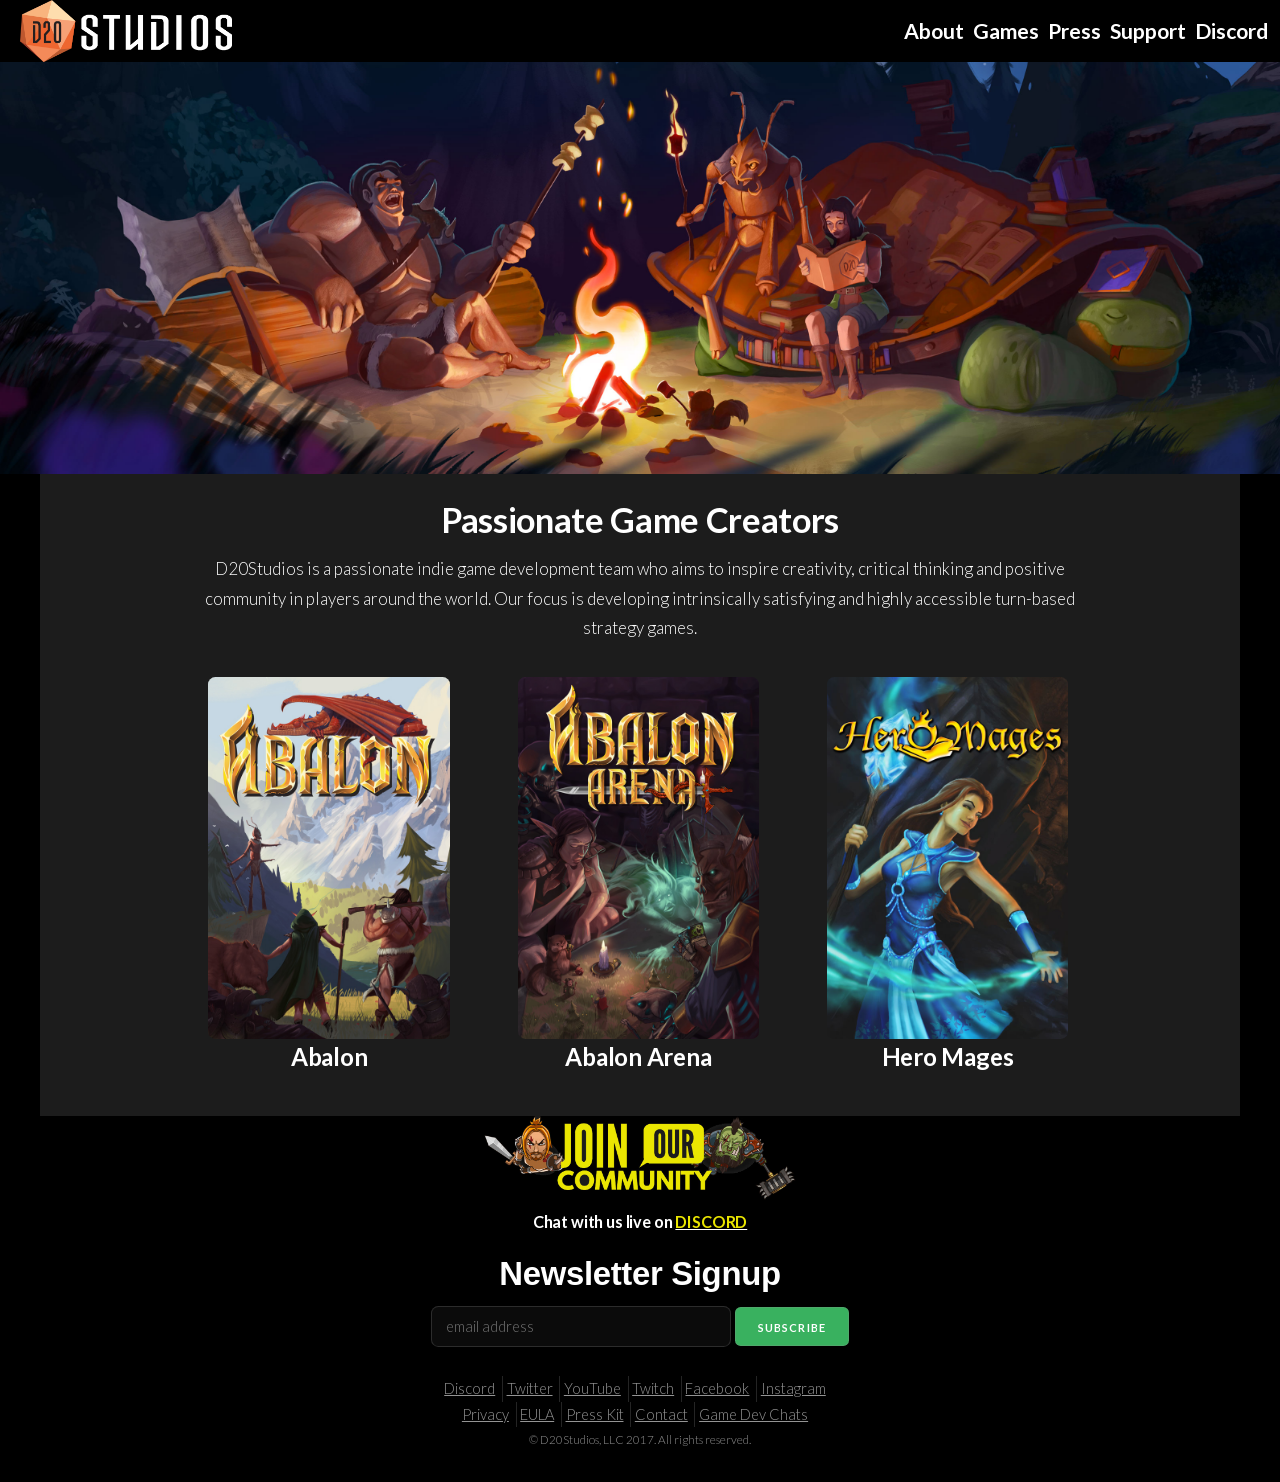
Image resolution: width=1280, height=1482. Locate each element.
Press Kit (595, 1414)
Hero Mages (948, 1056)
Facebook (717, 1388)
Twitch (653, 1388)
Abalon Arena (638, 1056)
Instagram (793, 1388)
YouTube (592, 1388)
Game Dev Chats (753, 1414)
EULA (537, 1414)
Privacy (485, 1414)
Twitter (530, 1388)
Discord (469, 1388)
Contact (661, 1414)
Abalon (329, 1056)
